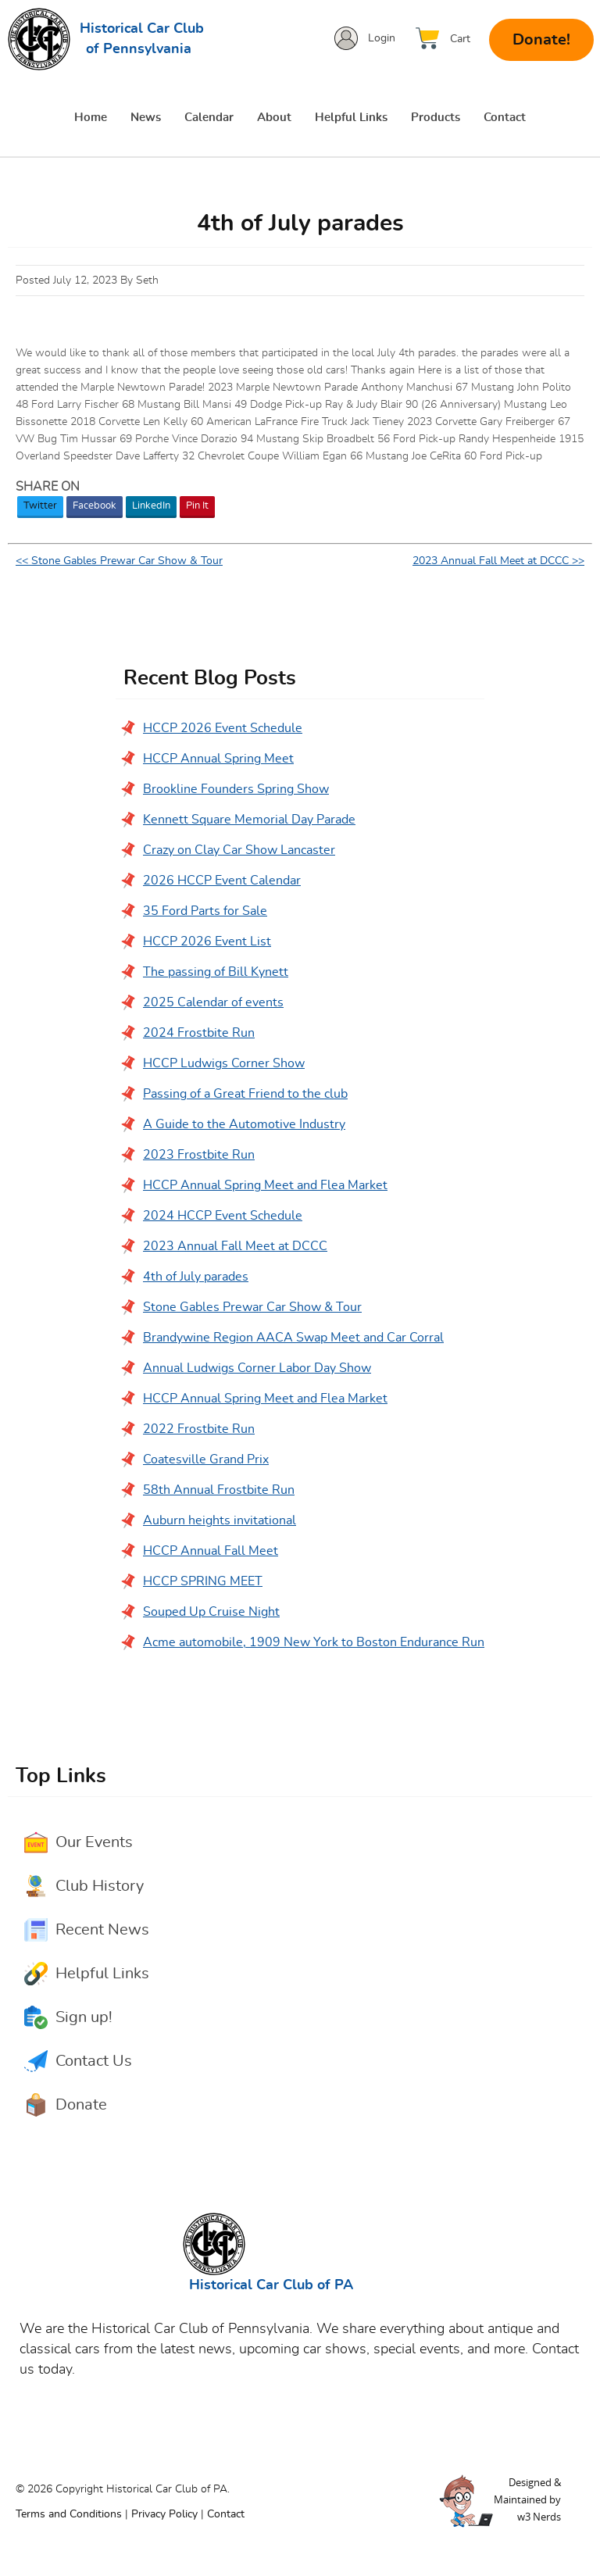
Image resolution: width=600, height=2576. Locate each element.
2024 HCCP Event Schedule (222, 1216)
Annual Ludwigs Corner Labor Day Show (257, 1369)
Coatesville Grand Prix (206, 1460)
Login (381, 38)
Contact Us (93, 2062)
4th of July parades (195, 1277)
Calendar (209, 117)
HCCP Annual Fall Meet (210, 1551)
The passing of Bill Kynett (215, 972)
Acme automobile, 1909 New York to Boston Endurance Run (313, 1643)
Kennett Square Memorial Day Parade (249, 820)
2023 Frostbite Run (199, 1155)
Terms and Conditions (69, 2515)
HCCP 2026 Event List (207, 942)
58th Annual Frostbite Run (219, 1491)
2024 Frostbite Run (199, 1033)
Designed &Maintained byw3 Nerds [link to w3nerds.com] (527, 2500)
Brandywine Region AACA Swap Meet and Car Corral (293, 1338)
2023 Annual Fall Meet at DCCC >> (498, 561)
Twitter (40, 507)
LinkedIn (151, 507)
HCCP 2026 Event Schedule (222, 729)
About (274, 117)
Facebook (94, 507)
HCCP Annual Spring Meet (218, 759)
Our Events (94, 1843)
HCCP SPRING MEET (202, 1582)
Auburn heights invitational (219, 1521)
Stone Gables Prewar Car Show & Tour (252, 1308)
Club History (99, 1887)
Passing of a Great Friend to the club (245, 1094)
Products (435, 117)
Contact (505, 117)
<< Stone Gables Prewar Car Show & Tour (119, 561)
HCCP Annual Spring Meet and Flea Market (265, 1186)
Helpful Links (351, 117)
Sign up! (83, 2018)
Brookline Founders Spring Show (236, 790)
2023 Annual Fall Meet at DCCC (235, 1247)
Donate (81, 2105)
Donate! (541, 40)
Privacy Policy (164, 2515)
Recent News (102, 1930)
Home (90, 117)
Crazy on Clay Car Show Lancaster (239, 851)
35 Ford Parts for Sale (205, 912)
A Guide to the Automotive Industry (244, 1125)
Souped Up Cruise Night (211, 1612)
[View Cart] (447, 38)
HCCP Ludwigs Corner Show (224, 1064)
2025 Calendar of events (213, 1003)
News (145, 117)
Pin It (197, 507)
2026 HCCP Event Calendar (222, 881)
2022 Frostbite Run (199, 1430)
